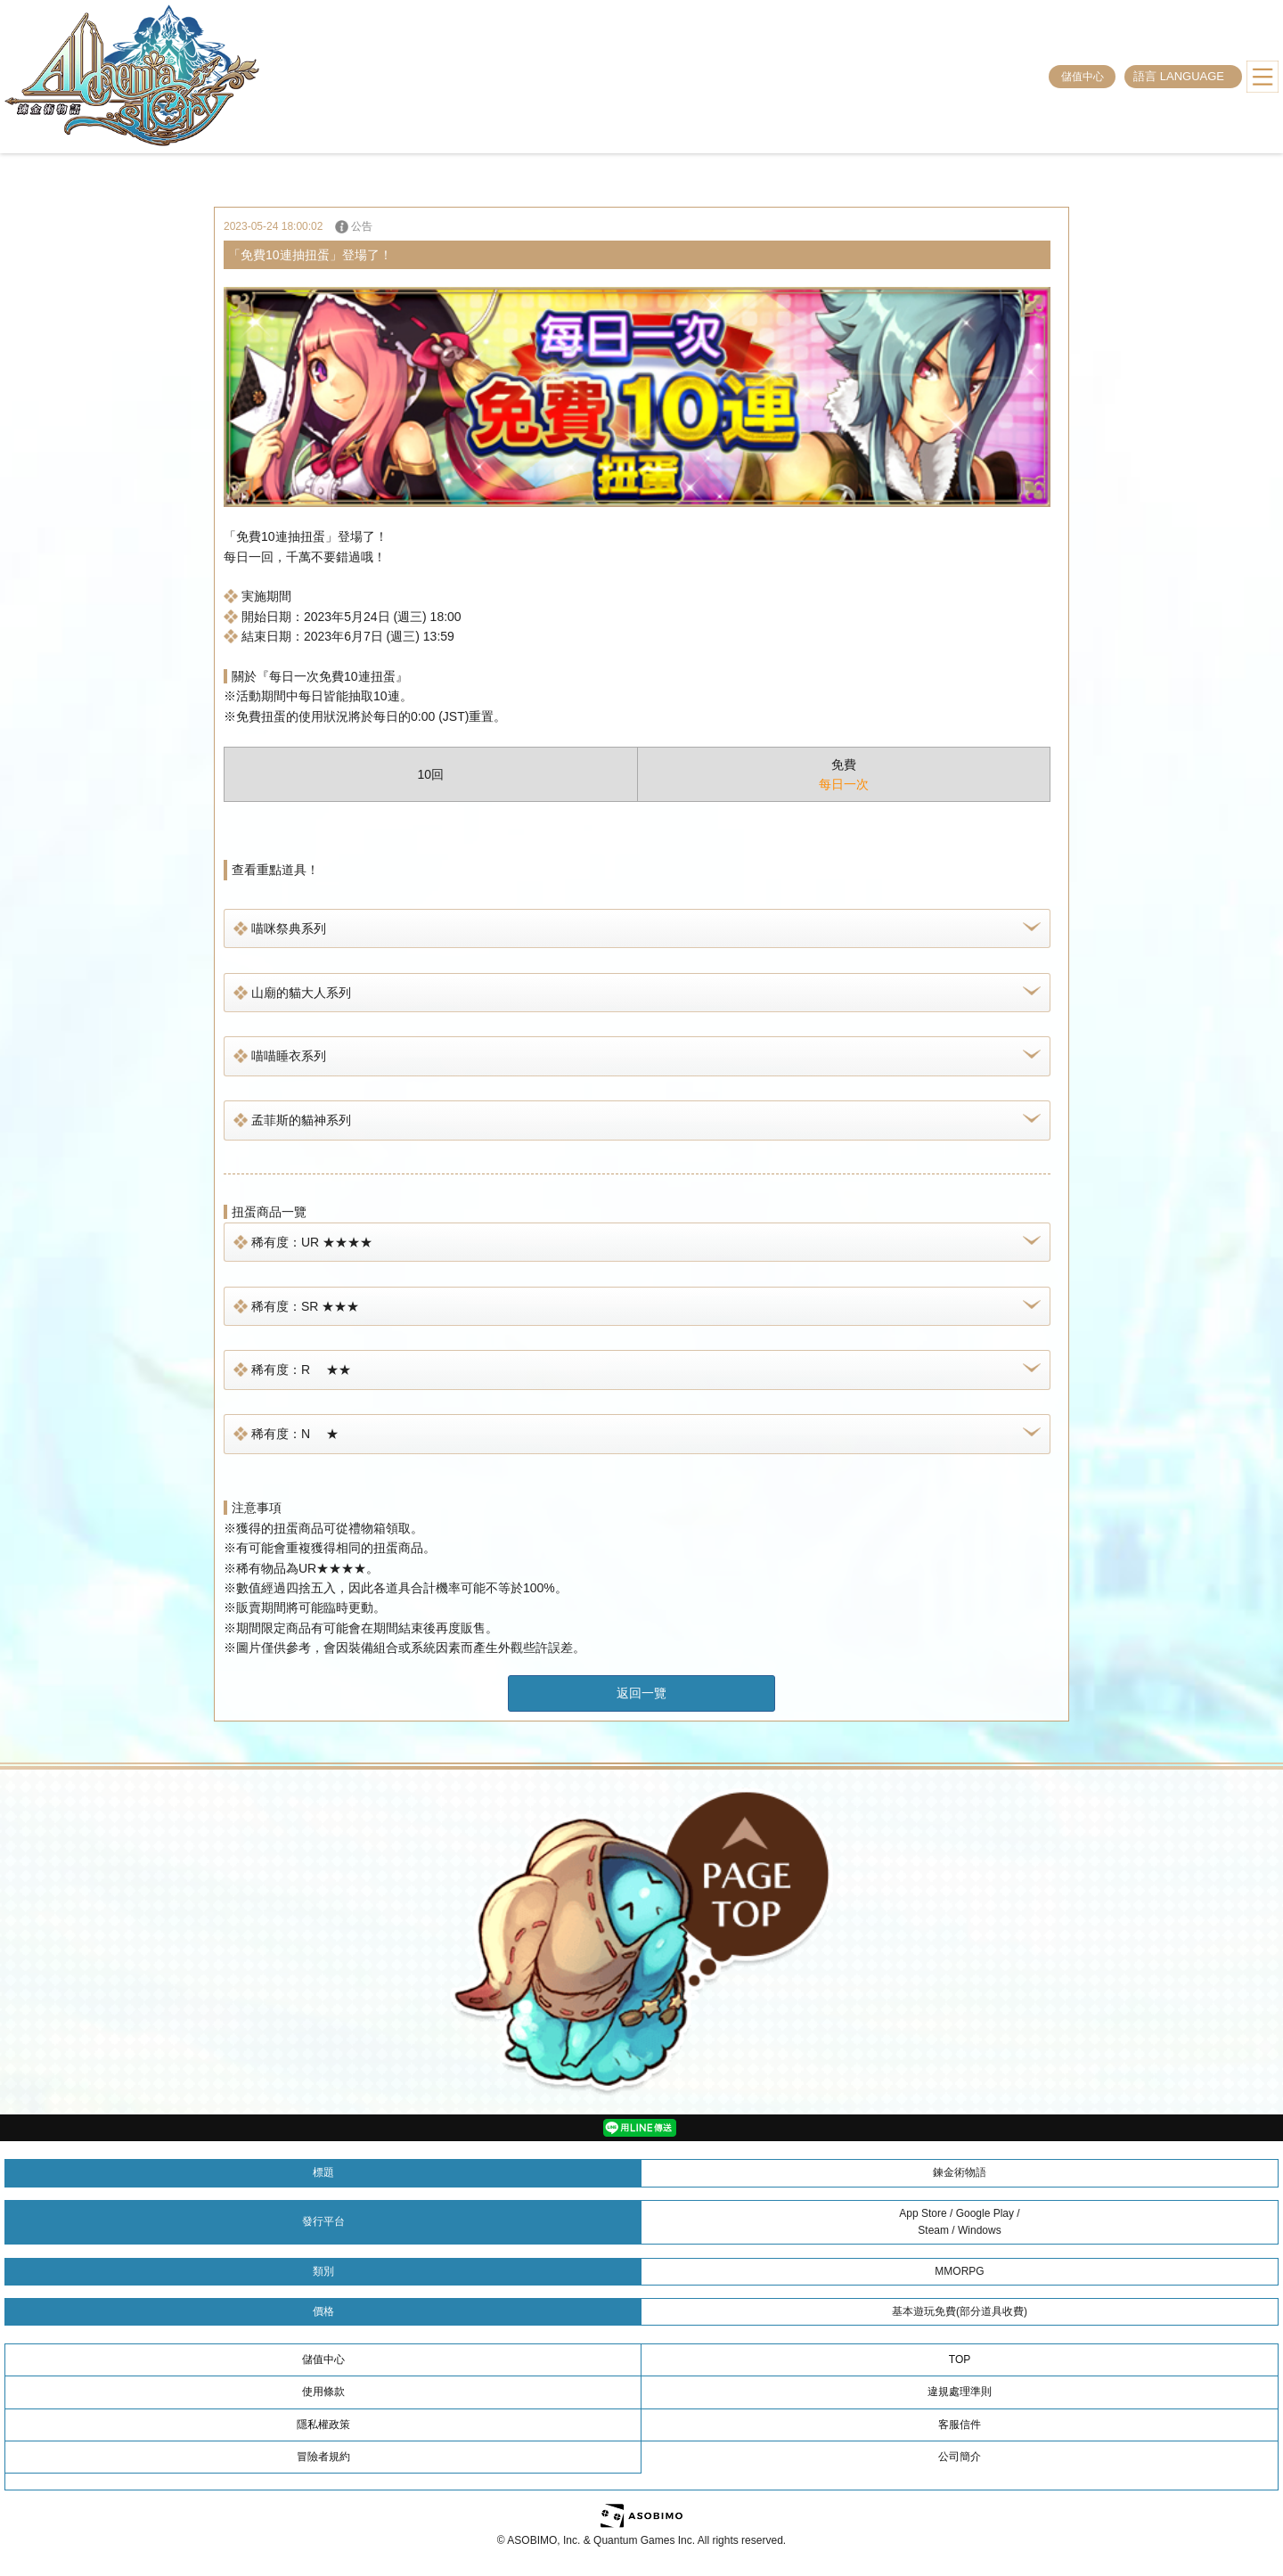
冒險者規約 (323, 2456)
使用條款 (323, 2391)
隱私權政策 (323, 2424)
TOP (959, 2359)
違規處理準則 (960, 2391)
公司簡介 (959, 2456)
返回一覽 (641, 1693)
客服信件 (959, 2424)
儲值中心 (1082, 76)
